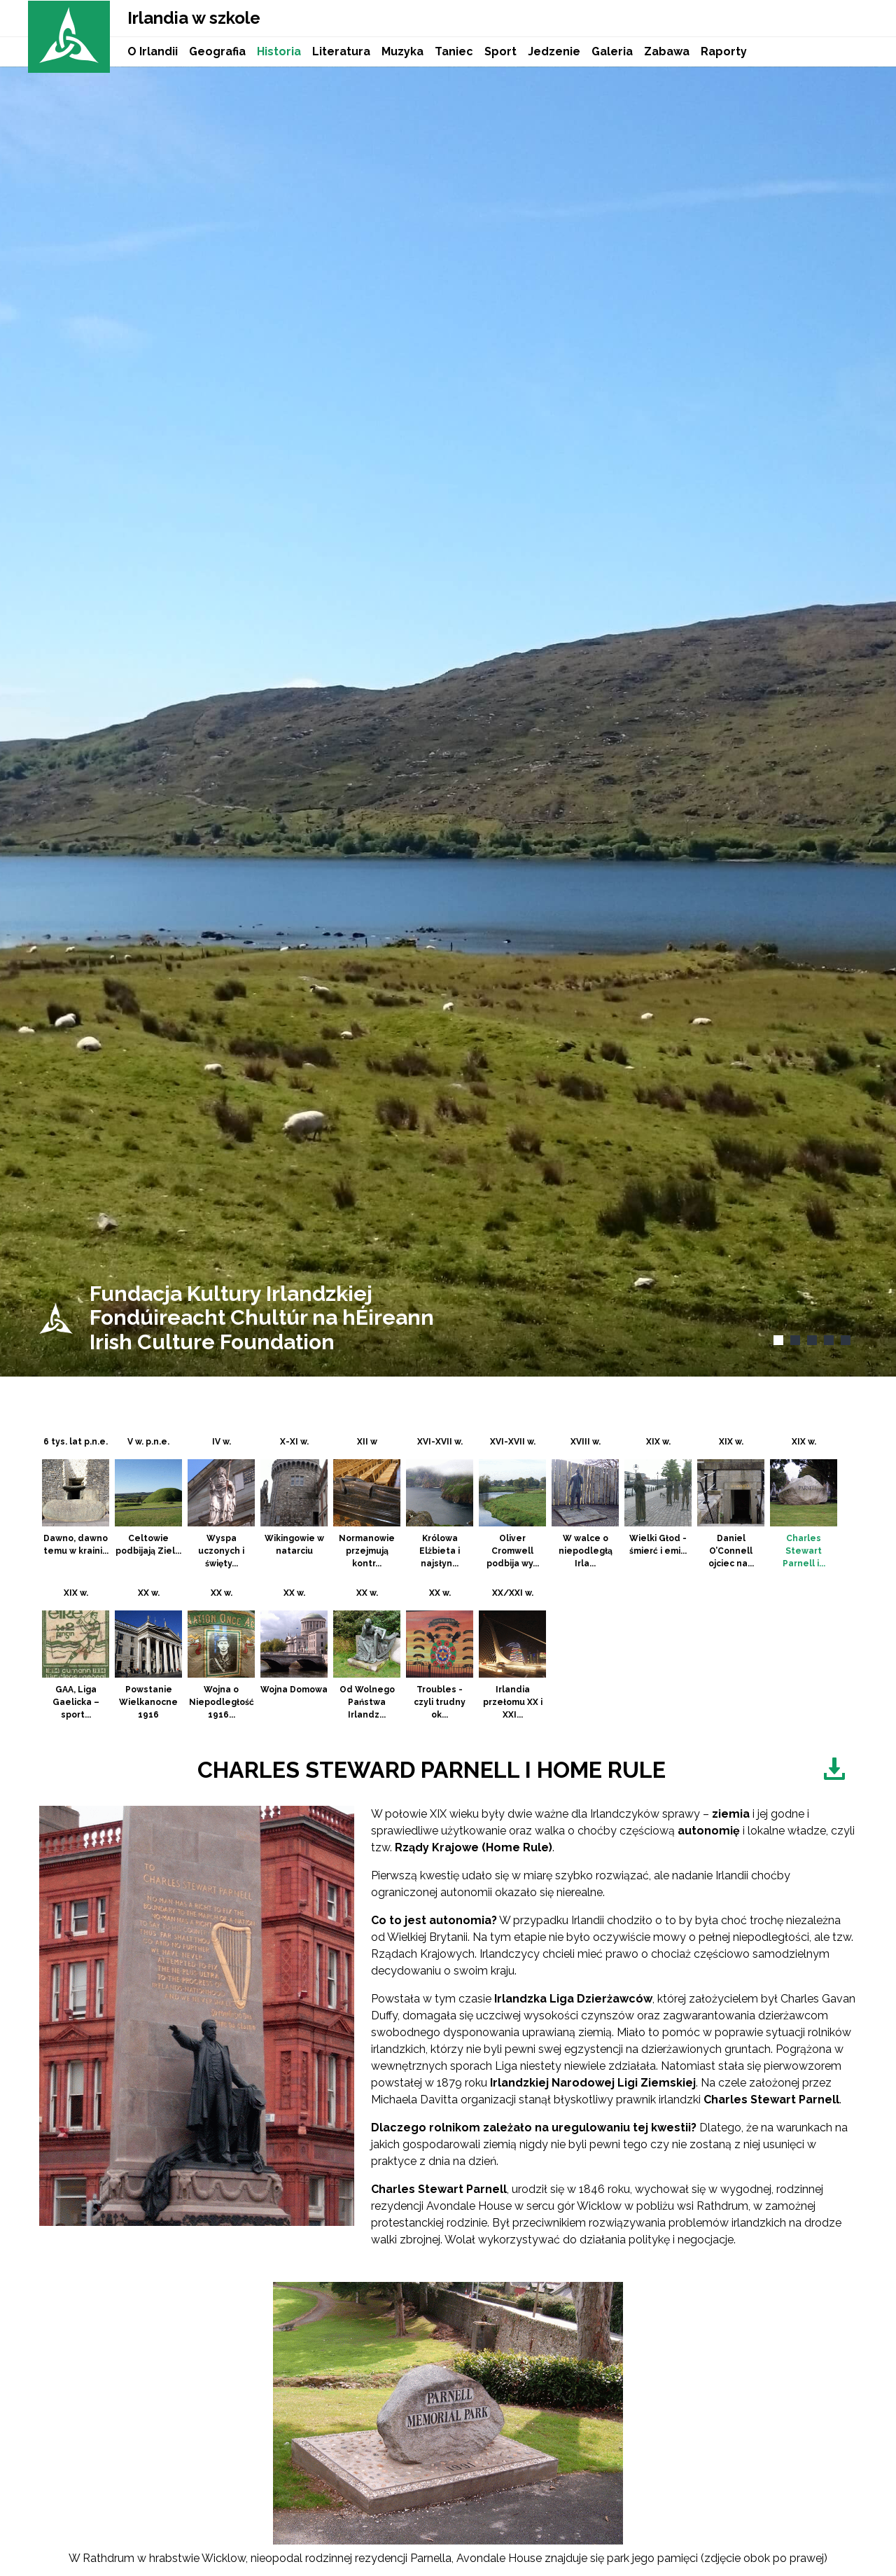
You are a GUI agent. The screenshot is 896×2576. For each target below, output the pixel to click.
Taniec (454, 51)
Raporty (724, 51)
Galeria (612, 51)
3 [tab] (810, 1341)
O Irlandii (152, 51)
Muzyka (403, 51)
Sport (500, 51)
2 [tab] (793, 1341)
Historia (279, 51)
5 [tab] (844, 1341)
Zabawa (667, 51)
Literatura (341, 51)
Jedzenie (554, 51)
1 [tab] (776, 1341)
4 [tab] (827, 1341)
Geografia (217, 51)
